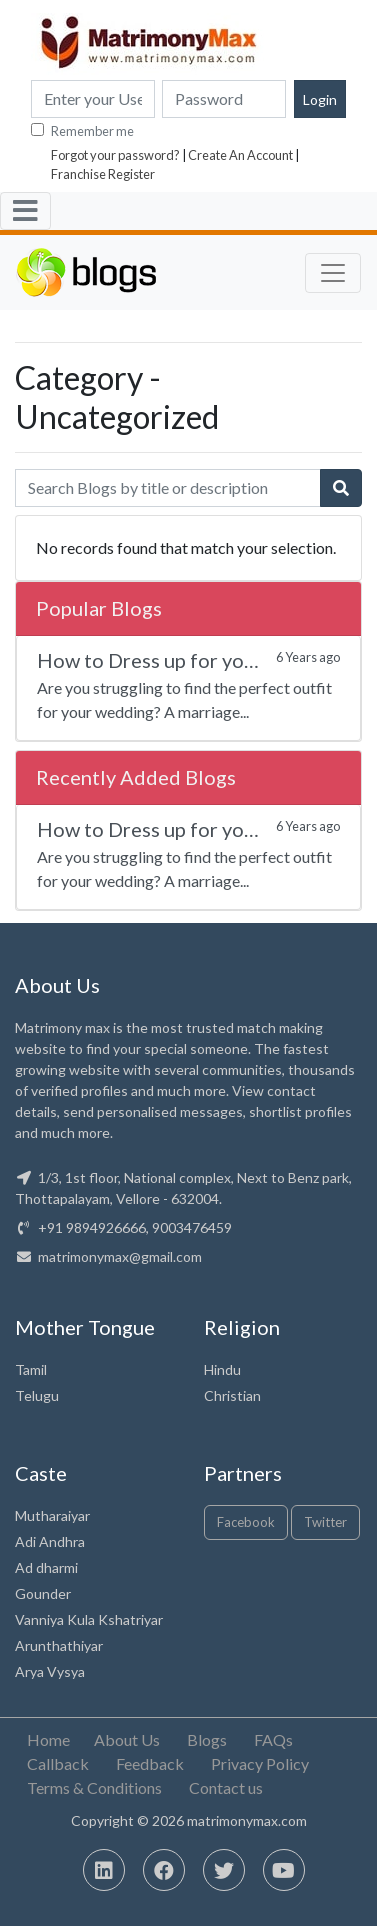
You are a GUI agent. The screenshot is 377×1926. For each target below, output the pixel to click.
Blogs (207, 1739)
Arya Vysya (50, 1671)
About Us (127, 1739)
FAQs (273, 1739)
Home (48, 1739)
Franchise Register (103, 174)
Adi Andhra (50, 1541)
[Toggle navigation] (25, 211)
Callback (58, 1763)
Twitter (325, 1522)
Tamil (31, 1369)
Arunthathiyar (59, 1645)
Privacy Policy (260, 1763)
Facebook (246, 1522)
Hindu (222, 1369)
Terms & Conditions (94, 1787)
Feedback (150, 1763)
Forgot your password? (115, 155)
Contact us (226, 1787)
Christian (232, 1395)
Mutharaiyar (52, 1515)
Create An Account (240, 155)
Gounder (43, 1593)
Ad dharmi (46, 1567)
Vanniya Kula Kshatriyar (89, 1619)
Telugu (37, 1395)
